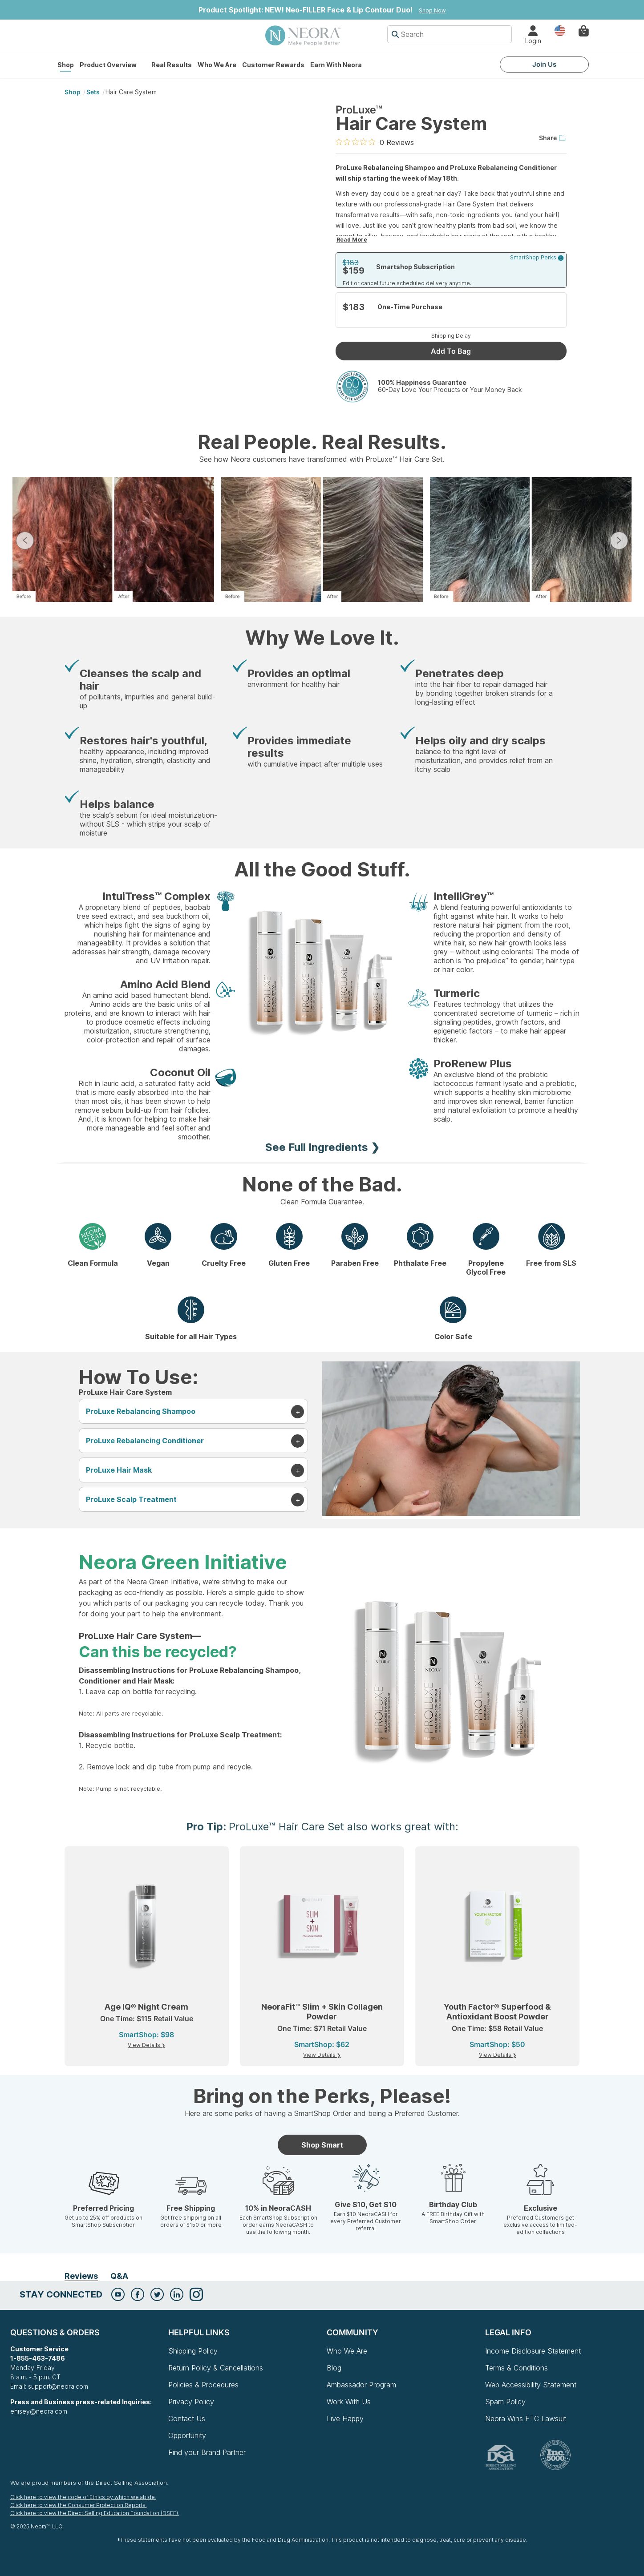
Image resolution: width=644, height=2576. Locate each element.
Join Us (544, 64)
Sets (93, 92)
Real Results (171, 65)
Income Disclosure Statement (533, 2350)
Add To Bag (451, 351)
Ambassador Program (361, 2384)
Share (553, 137)
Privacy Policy (191, 2401)
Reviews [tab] (81, 2276)
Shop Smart (322, 2144)
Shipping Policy (193, 2350)
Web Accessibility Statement (530, 2384)
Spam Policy (505, 2401)
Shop (65, 65)
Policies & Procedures (203, 2384)
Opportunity (187, 2435)
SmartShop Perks (537, 257)
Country (560, 30)
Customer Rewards (273, 65)
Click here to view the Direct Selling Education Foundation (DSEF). (94, 2513)
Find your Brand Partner (207, 2452)
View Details (145, 2045)
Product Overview (108, 65)
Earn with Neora (336, 65)
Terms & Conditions (516, 2367)
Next (619, 540)
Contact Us (186, 2418)
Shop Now (432, 10)
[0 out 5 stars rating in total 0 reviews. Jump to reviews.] (375, 142)
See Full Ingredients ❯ (322, 1147)
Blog (334, 2367)
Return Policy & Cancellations (215, 2367)
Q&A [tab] (119, 2276)
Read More (351, 239)
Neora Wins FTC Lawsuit (525, 2418)
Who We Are (217, 65)
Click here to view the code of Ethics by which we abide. (83, 2497)
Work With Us (349, 2401)
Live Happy (345, 2418)
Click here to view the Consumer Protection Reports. (78, 2505)
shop (73, 92)
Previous (25, 540)
